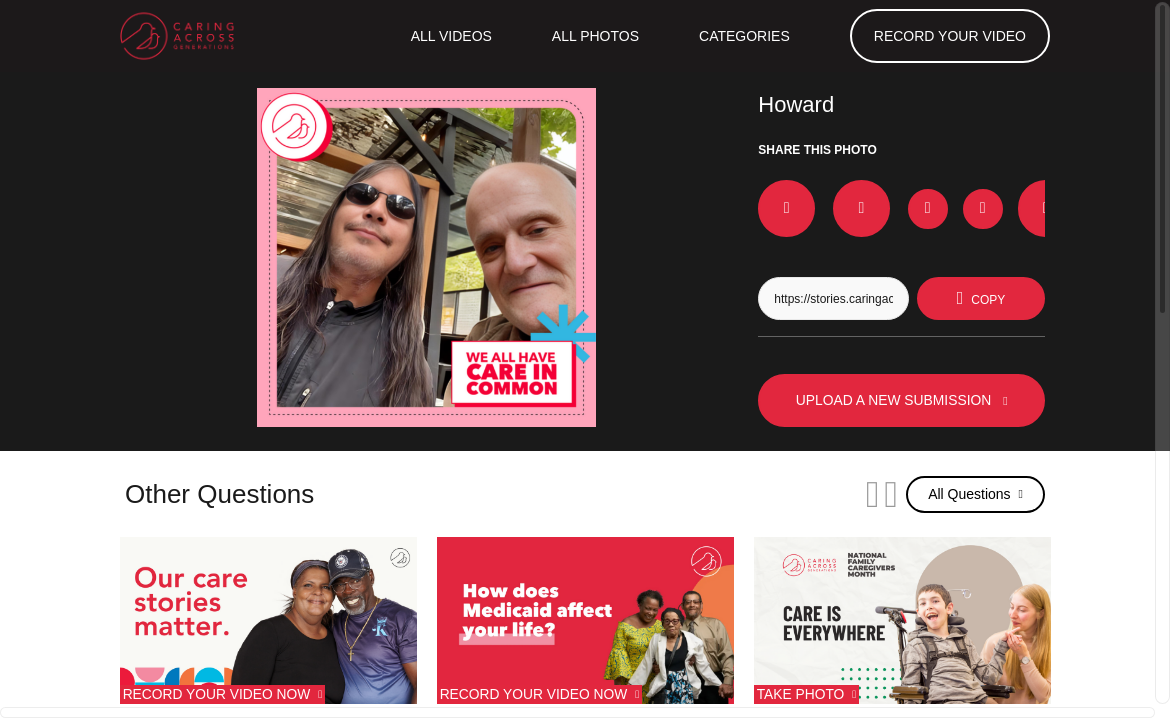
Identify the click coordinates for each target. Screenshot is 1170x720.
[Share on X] (833, 200)
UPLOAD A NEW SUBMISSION (902, 400)
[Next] (864, 494)
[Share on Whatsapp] (998, 200)
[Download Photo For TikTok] (943, 202)
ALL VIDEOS (446, 36)
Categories (743, 36)
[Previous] (822, 494)
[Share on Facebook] (778, 200)
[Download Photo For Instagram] (888, 202)
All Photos (592, 36)
